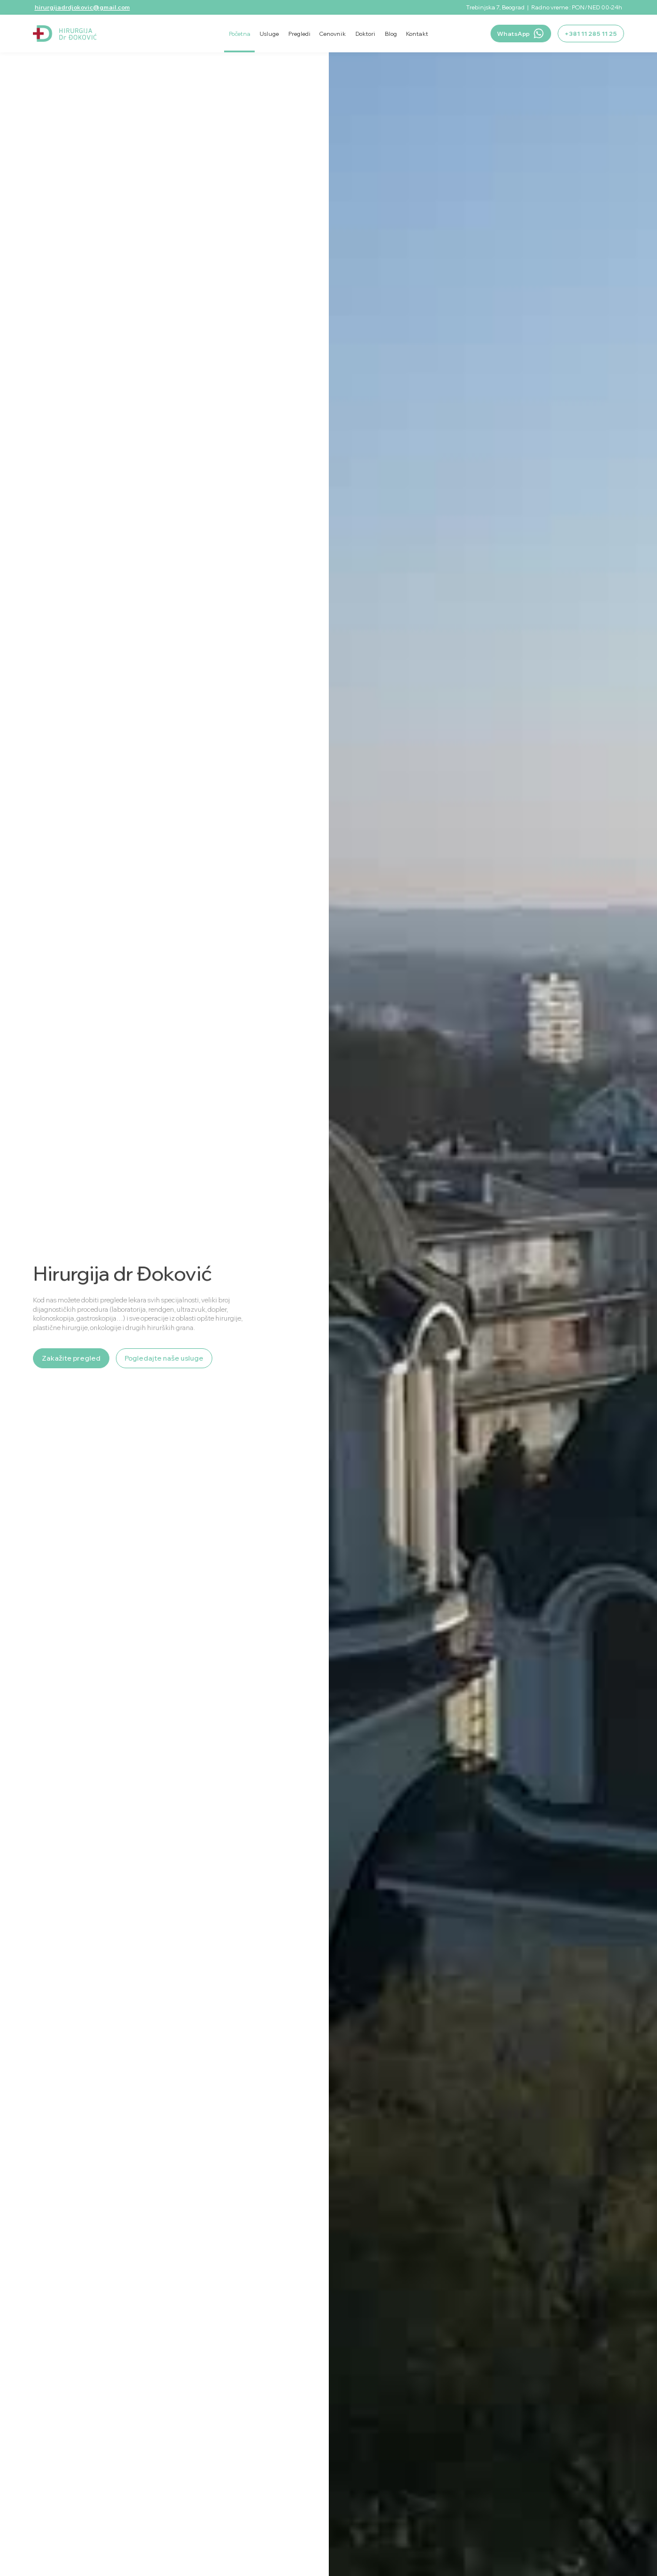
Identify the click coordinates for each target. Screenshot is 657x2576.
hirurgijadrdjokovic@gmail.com (82, 7)
